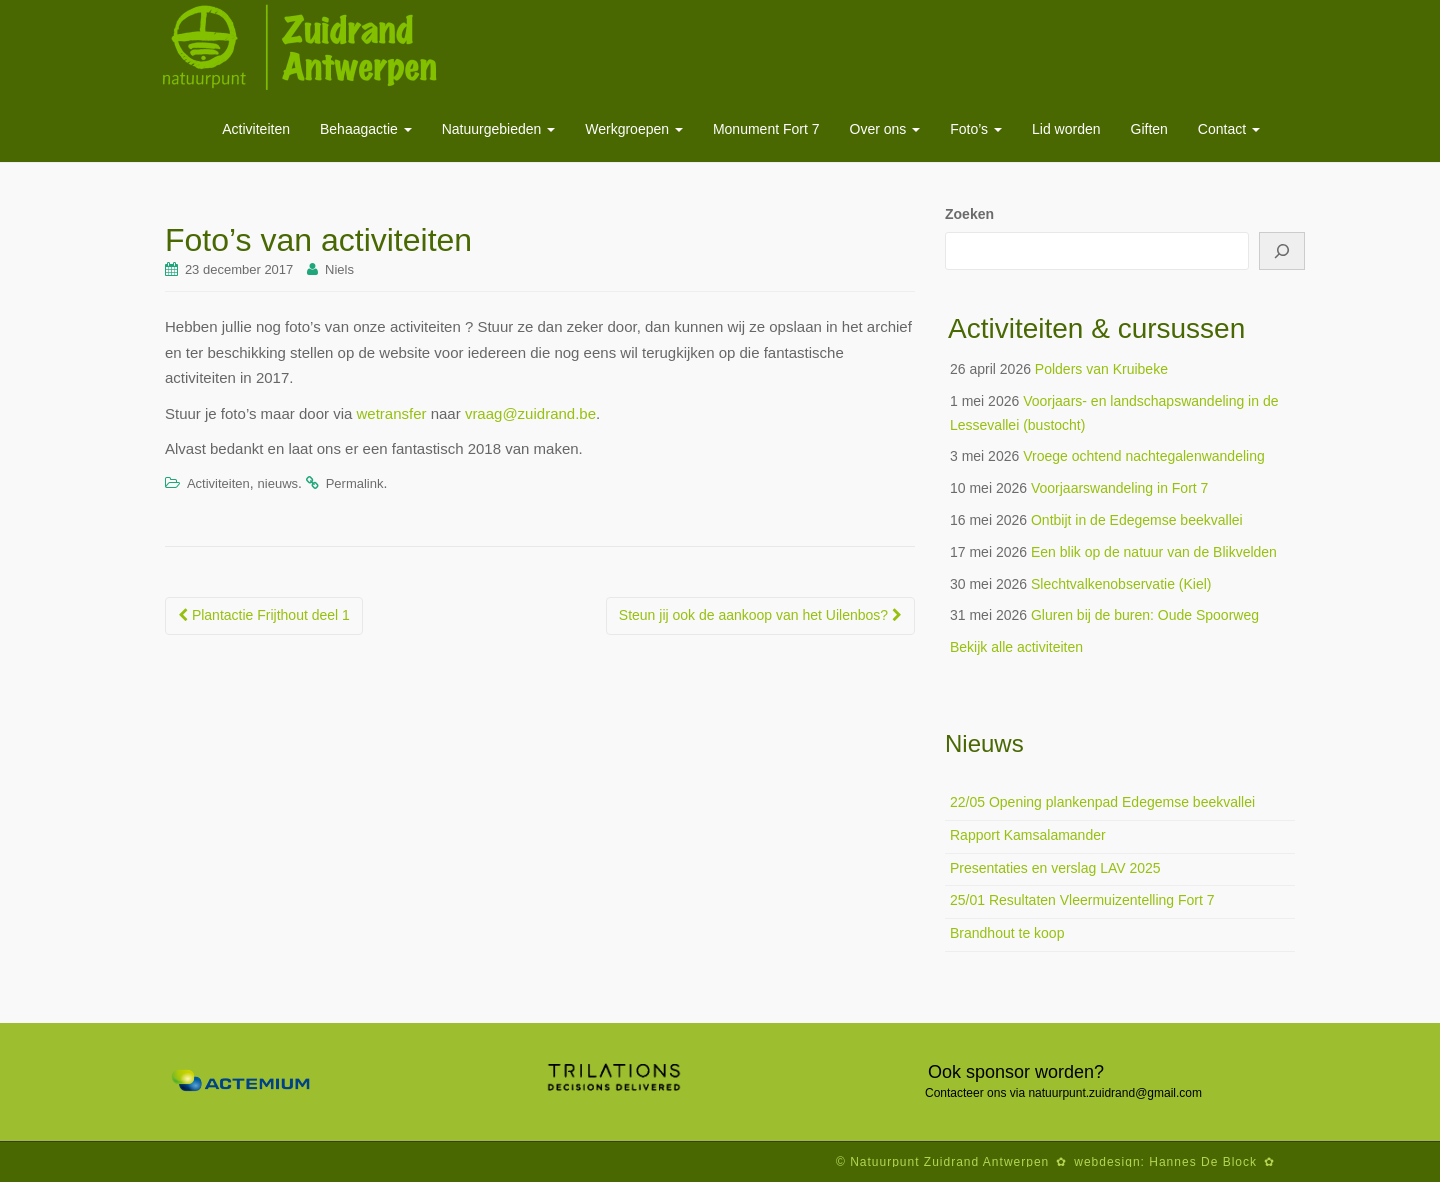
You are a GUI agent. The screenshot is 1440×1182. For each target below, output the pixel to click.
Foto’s (976, 129)
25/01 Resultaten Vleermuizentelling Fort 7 (1082, 900)
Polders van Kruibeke (1101, 369)
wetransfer (391, 413)
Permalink (355, 483)
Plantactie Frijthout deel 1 (264, 615)
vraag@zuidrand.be (530, 413)
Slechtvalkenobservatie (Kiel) (1121, 584)
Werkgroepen (634, 129)
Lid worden (1066, 129)
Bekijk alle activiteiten (1016, 647)
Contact (1229, 129)
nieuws (278, 483)
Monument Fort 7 (766, 129)
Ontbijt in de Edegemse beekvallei (1137, 520)
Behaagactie (366, 129)
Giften (1149, 129)
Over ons (885, 129)
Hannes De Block (1203, 1162)
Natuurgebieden (499, 129)
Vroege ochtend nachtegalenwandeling (1144, 456)
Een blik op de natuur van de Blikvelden (1154, 552)
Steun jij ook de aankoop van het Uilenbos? (760, 615)
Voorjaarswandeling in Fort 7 (1119, 488)
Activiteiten (256, 129)
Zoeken (969, 214)
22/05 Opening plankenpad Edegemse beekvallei (1102, 802)
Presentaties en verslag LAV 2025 (1055, 868)
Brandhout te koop (1007, 933)
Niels (339, 269)
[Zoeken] (1282, 251)
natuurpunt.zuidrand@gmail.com (1115, 1093)
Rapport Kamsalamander (1028, 835)
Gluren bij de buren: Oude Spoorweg (1145, 615)
